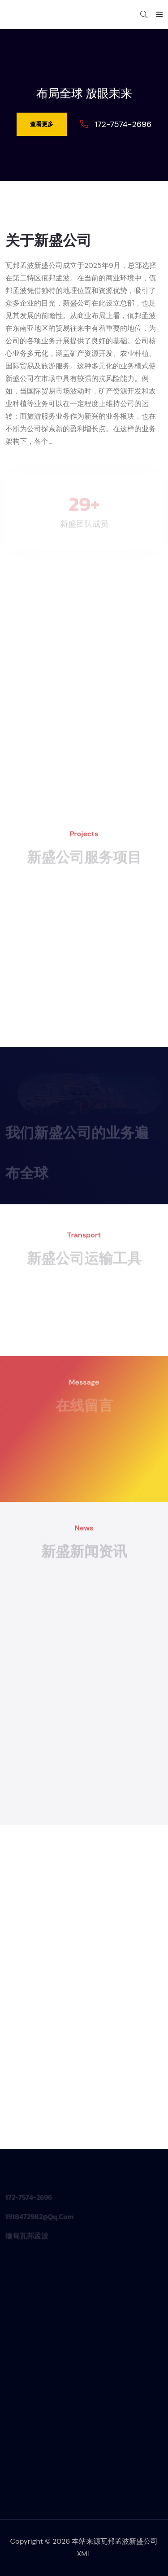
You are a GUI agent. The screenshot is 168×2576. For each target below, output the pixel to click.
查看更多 (42, 124)
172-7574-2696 (123, 124)
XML (84, 2554)
